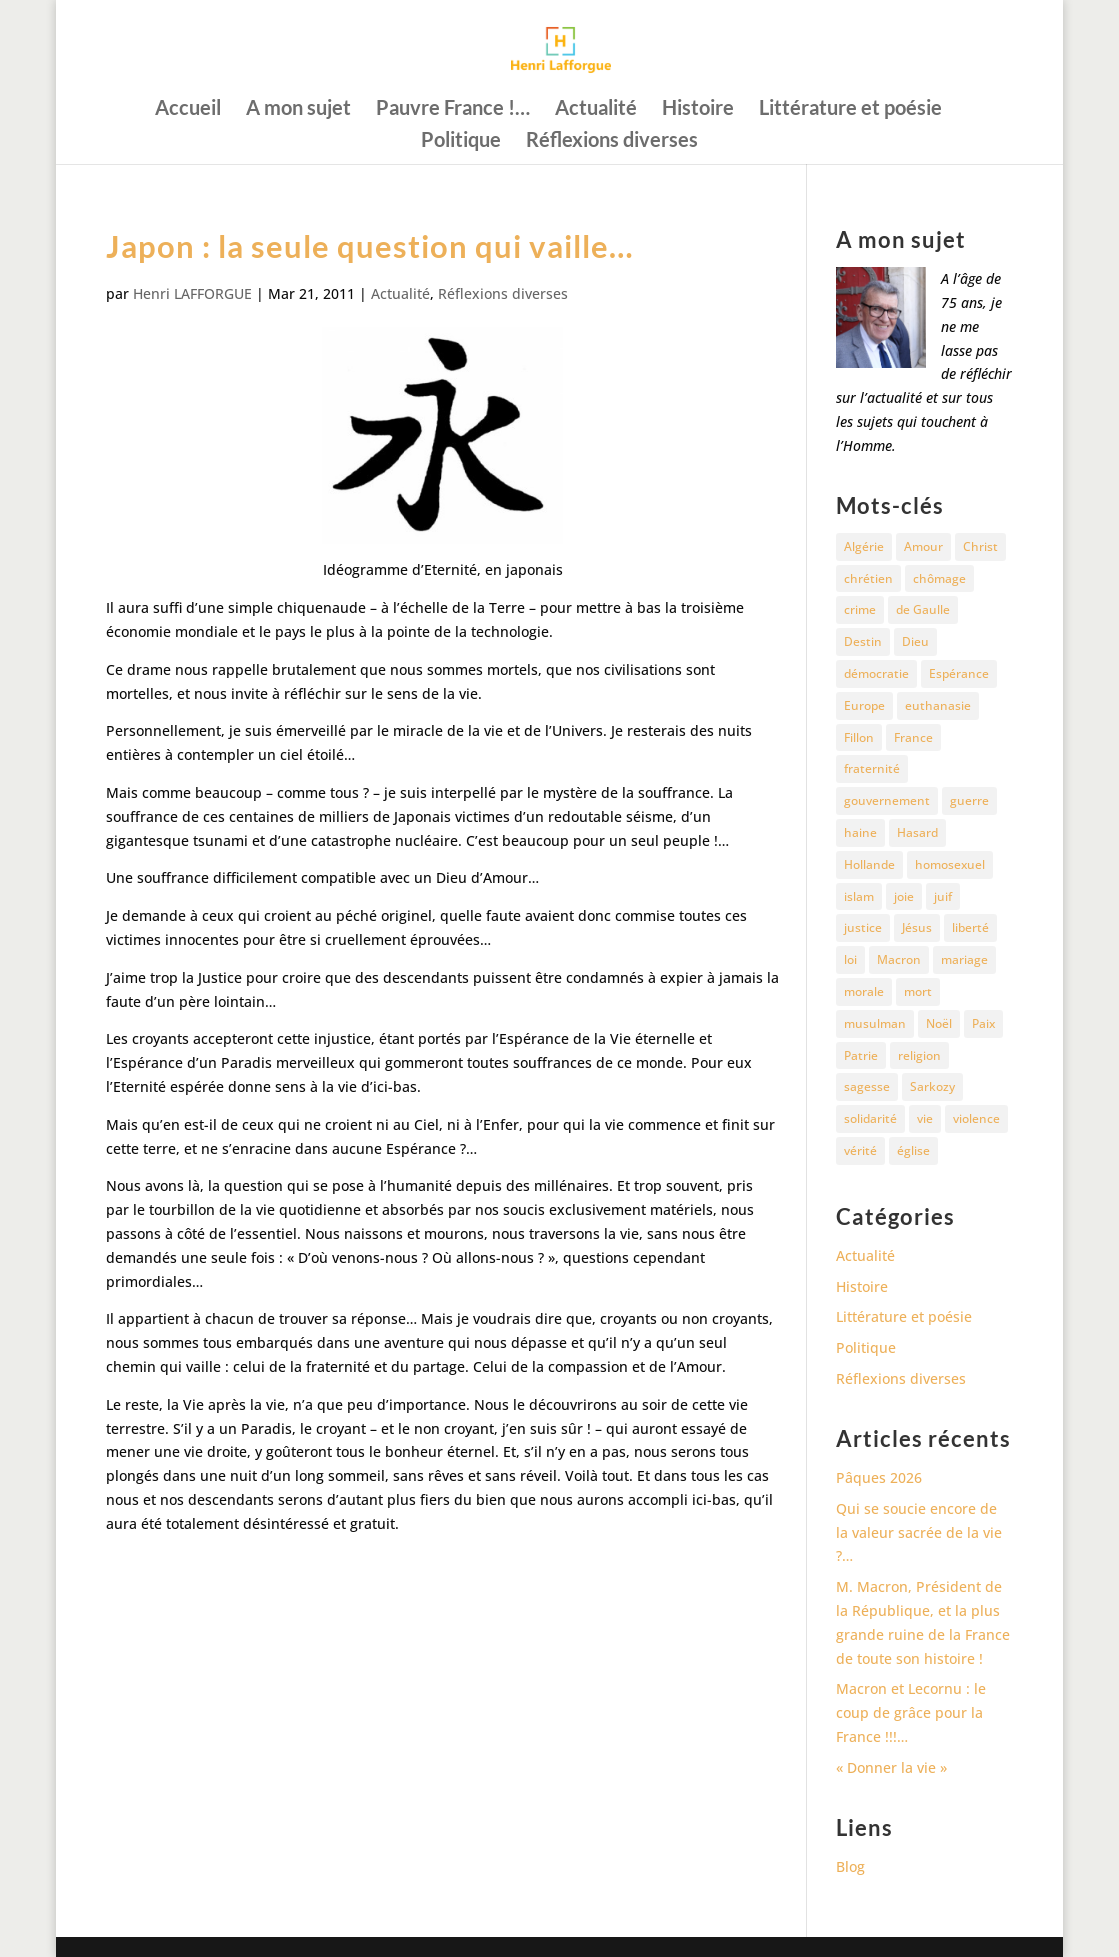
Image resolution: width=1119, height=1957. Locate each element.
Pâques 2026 (879, 1477)
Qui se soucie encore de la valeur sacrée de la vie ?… (919, 1532)
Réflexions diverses (612, 141)
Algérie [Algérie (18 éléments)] (864, 546)
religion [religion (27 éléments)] (919, 1055)
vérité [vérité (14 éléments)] (860, 1150)
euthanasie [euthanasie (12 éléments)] (938, 705)
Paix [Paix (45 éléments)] (983, 1023)
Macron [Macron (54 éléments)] (899, 959)
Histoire (698, 109)
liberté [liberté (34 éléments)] (970, 927)
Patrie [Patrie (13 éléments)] (861, 1055)
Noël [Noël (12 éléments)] (939, 1023)
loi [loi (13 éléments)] (850, 959)
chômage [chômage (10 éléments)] (939, 578)
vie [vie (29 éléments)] (925, 1118)
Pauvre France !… (453, 109)
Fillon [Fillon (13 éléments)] (859, 737)
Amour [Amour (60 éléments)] (923, 546)
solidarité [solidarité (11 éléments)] (870, 1118)
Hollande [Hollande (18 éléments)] (869, 864)
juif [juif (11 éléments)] (943, 896)
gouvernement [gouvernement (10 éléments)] (887, 800)
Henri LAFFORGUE (192, 293)
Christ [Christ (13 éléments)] (980, 546)
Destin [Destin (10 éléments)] (863, 641)
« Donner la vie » (891, 1767)
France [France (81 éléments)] (913, 737)
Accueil (188, 109)
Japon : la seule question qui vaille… (370, 246)
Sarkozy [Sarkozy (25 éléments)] (932, 1086)
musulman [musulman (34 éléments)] (875, 1023)
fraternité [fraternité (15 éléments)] (872, 768)
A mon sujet (298, 109)
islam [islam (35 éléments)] (859, 896)
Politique (461, 141)
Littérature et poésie (850, 109)
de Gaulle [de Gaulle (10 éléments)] (923, 609)
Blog (850, 1866)
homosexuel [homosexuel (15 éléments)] (950, 864)
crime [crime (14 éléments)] (860, 609)
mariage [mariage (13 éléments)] (964, 959)
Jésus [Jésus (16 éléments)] (917, 927)
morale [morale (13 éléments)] (864, 991)
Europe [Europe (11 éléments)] (864, 705)
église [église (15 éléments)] (913, 1150)
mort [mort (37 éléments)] (918, 991)
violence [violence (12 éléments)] (976, 1118)
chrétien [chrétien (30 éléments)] (868, 578)
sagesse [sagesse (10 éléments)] (867, 1086)
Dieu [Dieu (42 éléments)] (915, 641)
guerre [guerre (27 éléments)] (969, 800)
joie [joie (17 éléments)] (904, 896)
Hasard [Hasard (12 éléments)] (917, 832)
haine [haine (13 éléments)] (860, 832)
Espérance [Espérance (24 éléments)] (959, 673)
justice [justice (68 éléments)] (863, 927)
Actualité (596, 109)
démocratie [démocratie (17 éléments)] (876, 673)
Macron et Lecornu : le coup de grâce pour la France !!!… (911, 1712)
